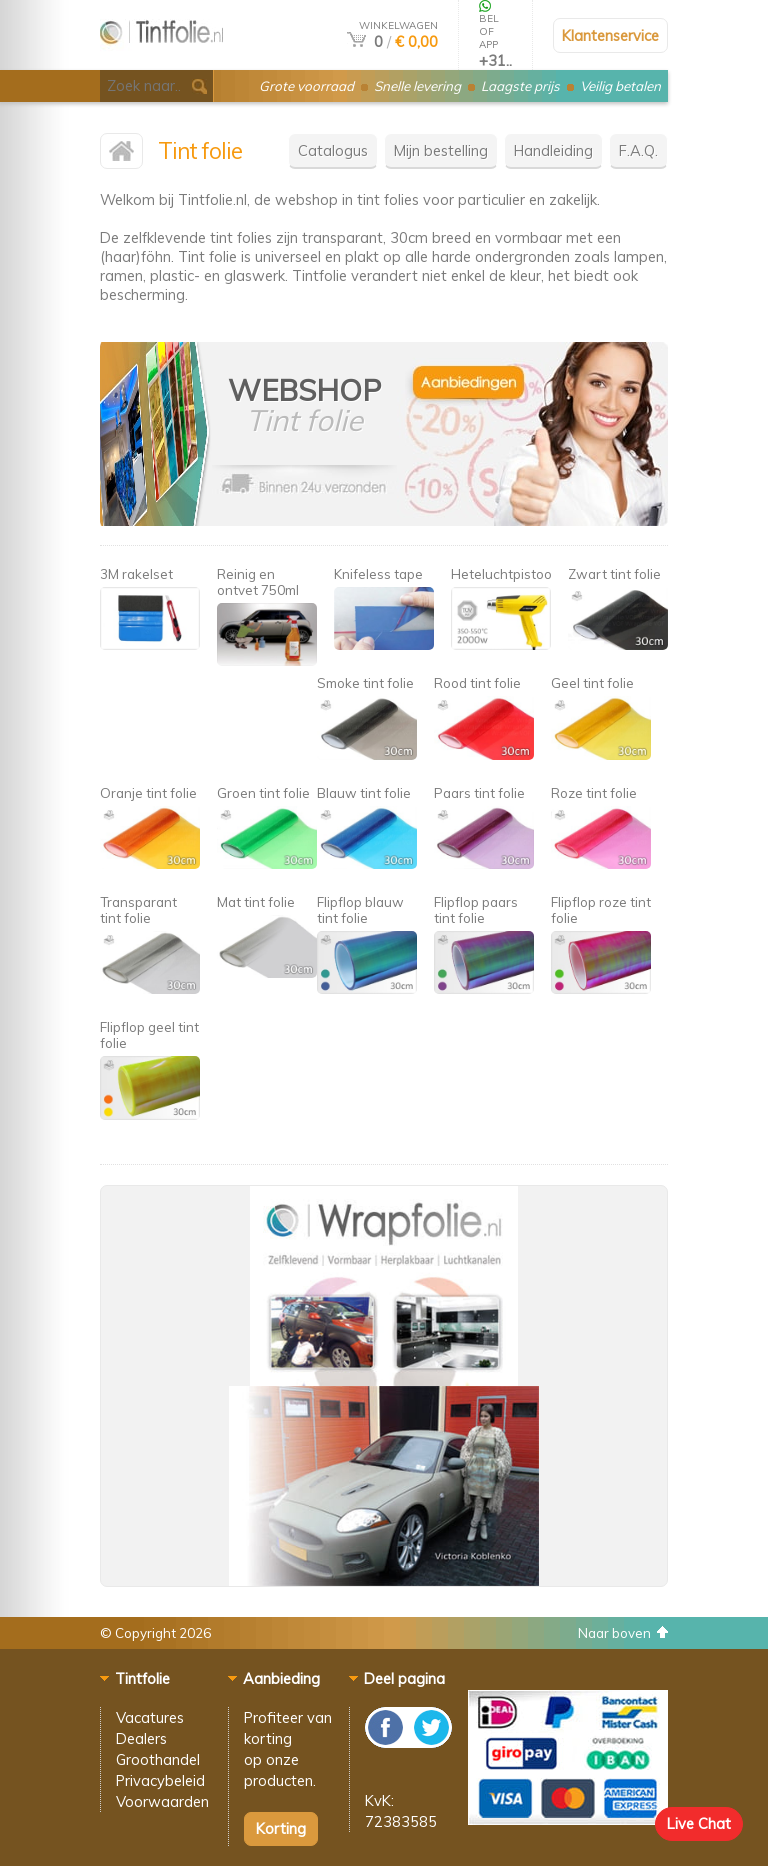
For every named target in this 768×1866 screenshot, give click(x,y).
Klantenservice (610, 35)
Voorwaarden (162, 1801)
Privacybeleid (160, 1780)
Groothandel (158, 1759)
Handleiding (553, 150)
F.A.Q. (638, 150)
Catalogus (333, 150)
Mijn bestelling (441, 150)
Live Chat (699, 1823)
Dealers (141, 1738)
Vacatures (150, 1717)
